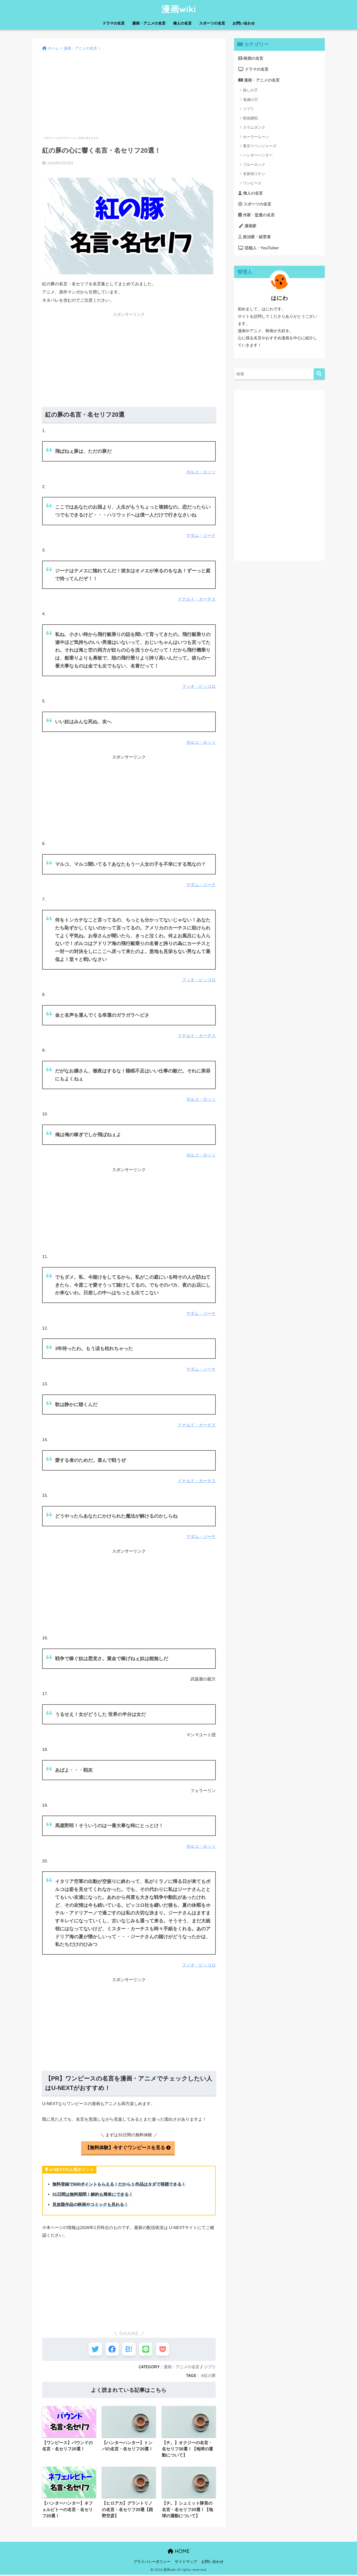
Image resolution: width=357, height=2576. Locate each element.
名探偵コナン (254, 174)
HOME (179, 2552)
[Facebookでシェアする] (111, 2349)
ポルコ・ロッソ (201, 472)
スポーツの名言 (212, 23)
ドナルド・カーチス (197, 599)
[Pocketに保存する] (165, 2349)
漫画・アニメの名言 (149, 23)
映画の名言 (251, 58)
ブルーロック (254, 165)
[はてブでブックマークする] (129, 2349)
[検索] (319, 375)
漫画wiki (178, 8)
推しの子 (250, 90)
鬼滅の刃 (250, 100)
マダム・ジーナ (201, 535)
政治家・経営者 (255, 237)
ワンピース (252, 183)
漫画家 (247, 226)
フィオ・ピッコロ (199, 686)
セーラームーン (256, 137)
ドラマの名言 (113, 23)
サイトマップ (186, 2563)
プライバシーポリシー (152, 2563)
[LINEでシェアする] (147, 2349)
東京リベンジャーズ (259, 146)
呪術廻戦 (250, 118)
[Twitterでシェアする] (92, 2349)
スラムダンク (254, 128)
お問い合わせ (244, 23)
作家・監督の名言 (257, 215)
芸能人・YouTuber (259, 249)
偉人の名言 (182, 23)
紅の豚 (210, 2375)
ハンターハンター (258, 155)
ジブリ (210, 2367)
